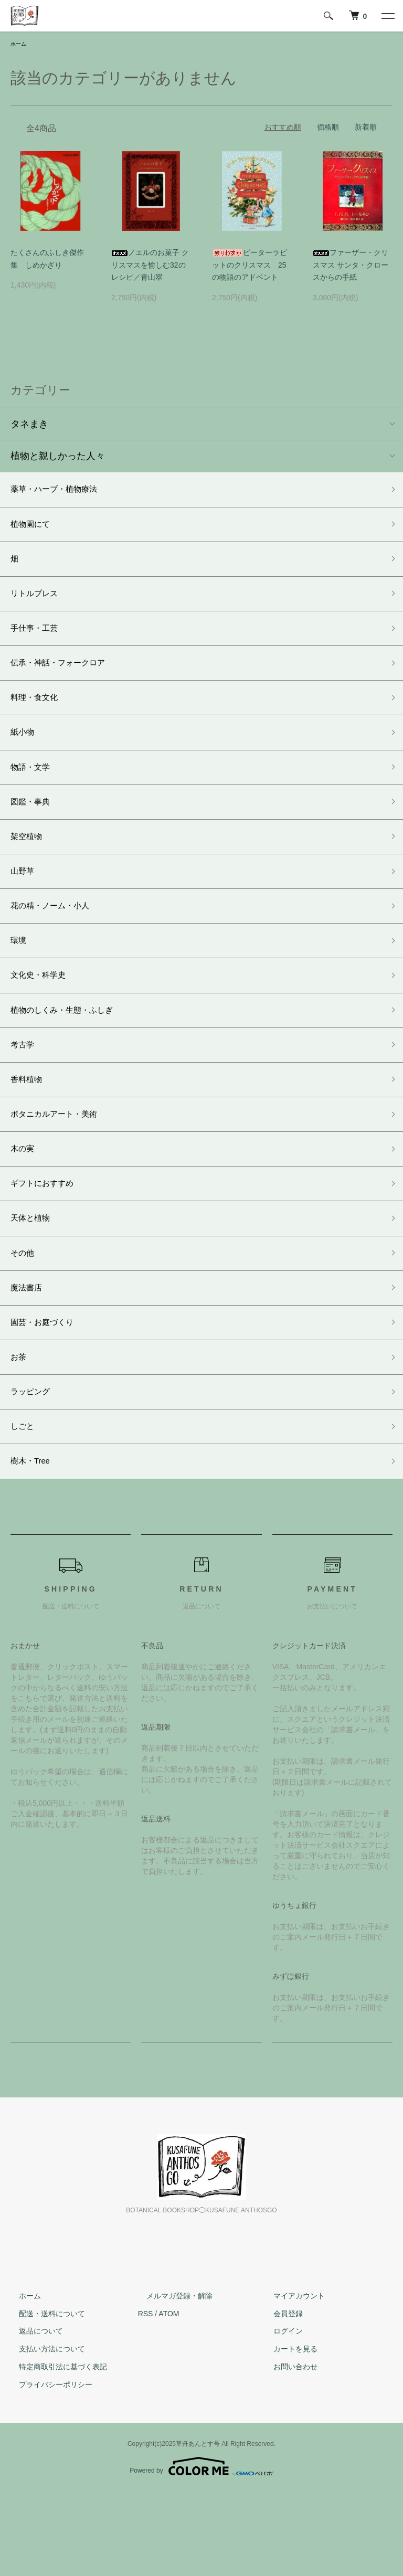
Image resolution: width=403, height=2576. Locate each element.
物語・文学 (34, 793)
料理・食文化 (38, 718)
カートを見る (287, 2433)
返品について (32, 2415)
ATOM (168, 2398)
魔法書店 (29, 1356)
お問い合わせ (287, 2451)
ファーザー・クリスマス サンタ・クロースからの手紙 (350, 266)
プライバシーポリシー (47, 2469)
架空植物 (29, 868)
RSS (145, 2398)
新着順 (366, 128)
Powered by (201, 2550)
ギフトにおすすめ (48, 1243)
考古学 (24, 1093)
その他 (24, 1318)
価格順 (328, 128)
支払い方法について (43, 2433)
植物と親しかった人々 (57, 457)
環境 (19, 981)
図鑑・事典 (34, 830)
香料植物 (29, 1131)
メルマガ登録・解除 (171, 2380)
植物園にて (34, 530)
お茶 (19, 1431)
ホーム (19, 44)
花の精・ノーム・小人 (57, 943)
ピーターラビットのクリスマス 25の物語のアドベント (249, 266)
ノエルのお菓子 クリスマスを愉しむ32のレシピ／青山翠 (150, 266)
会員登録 (279, 2398)
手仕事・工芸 (38, 643)
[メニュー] (387, 15)
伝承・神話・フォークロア (67, 680)
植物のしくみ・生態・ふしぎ (71, 1056)
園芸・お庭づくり (48, 1393)
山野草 (24, 905)
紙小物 (24, 755)
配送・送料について (43, 2398)
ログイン (279, 2415)
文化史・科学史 (43, 1018)
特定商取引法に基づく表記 (54, 2451)
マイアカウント (290, 2380)
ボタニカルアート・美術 (62, 1168)
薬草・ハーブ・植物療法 (62, 492)
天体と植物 (34, 1281)
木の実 (24, 1206)
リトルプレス (38, 605)
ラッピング (34, 1469)
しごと (24, 1506)
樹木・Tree (34, 1544)
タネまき (29, 425)
